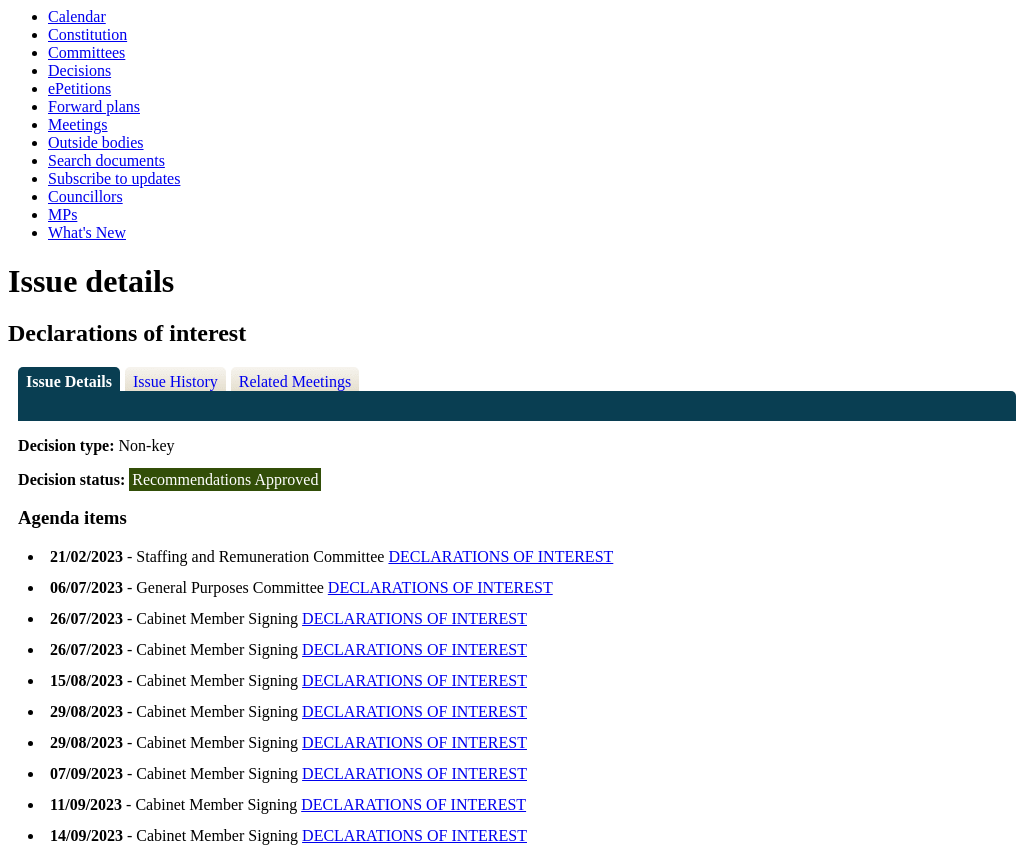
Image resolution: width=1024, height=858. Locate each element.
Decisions (79, 70)
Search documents (106, 160)
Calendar (77, 16)
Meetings (78, 124)
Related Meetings (295, 381)
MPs (62, 214)
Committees (86, 52)
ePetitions (79, 88)
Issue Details (69, 381)
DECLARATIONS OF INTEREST (500, 556)
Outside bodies (96, 142)
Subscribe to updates (114, 178)
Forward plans (94, 106)
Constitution (87, 34)
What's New (87, 232)
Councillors (85, 196)
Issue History (175, 381)
